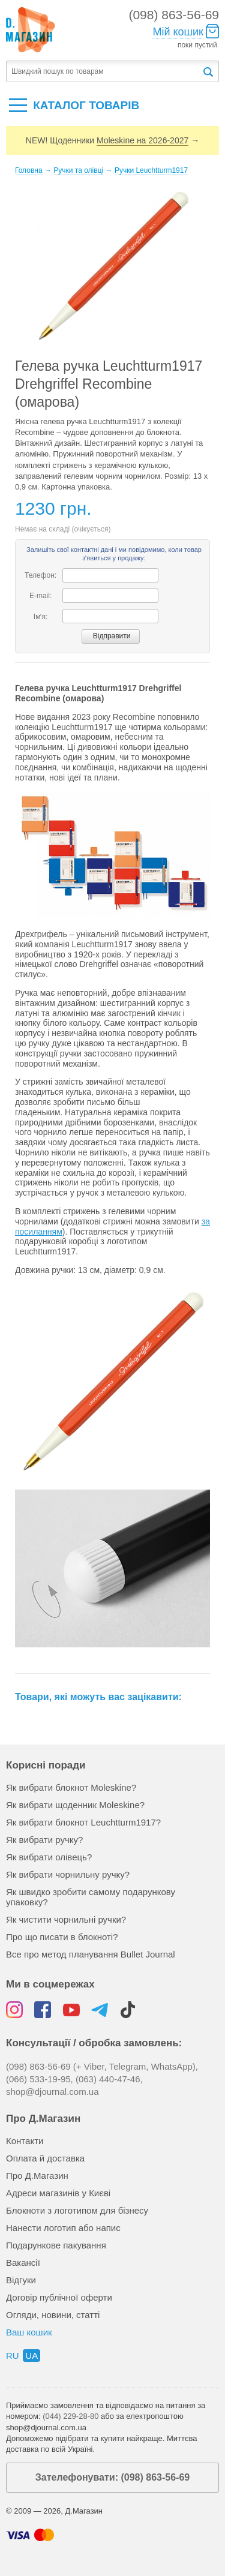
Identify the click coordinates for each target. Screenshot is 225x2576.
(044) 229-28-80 (70, 2416)
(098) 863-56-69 (173, 15)
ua (31, 2355)
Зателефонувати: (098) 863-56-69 (112, 2477)
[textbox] (104, 71)
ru (12, 2355)
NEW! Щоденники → (112, 141)
